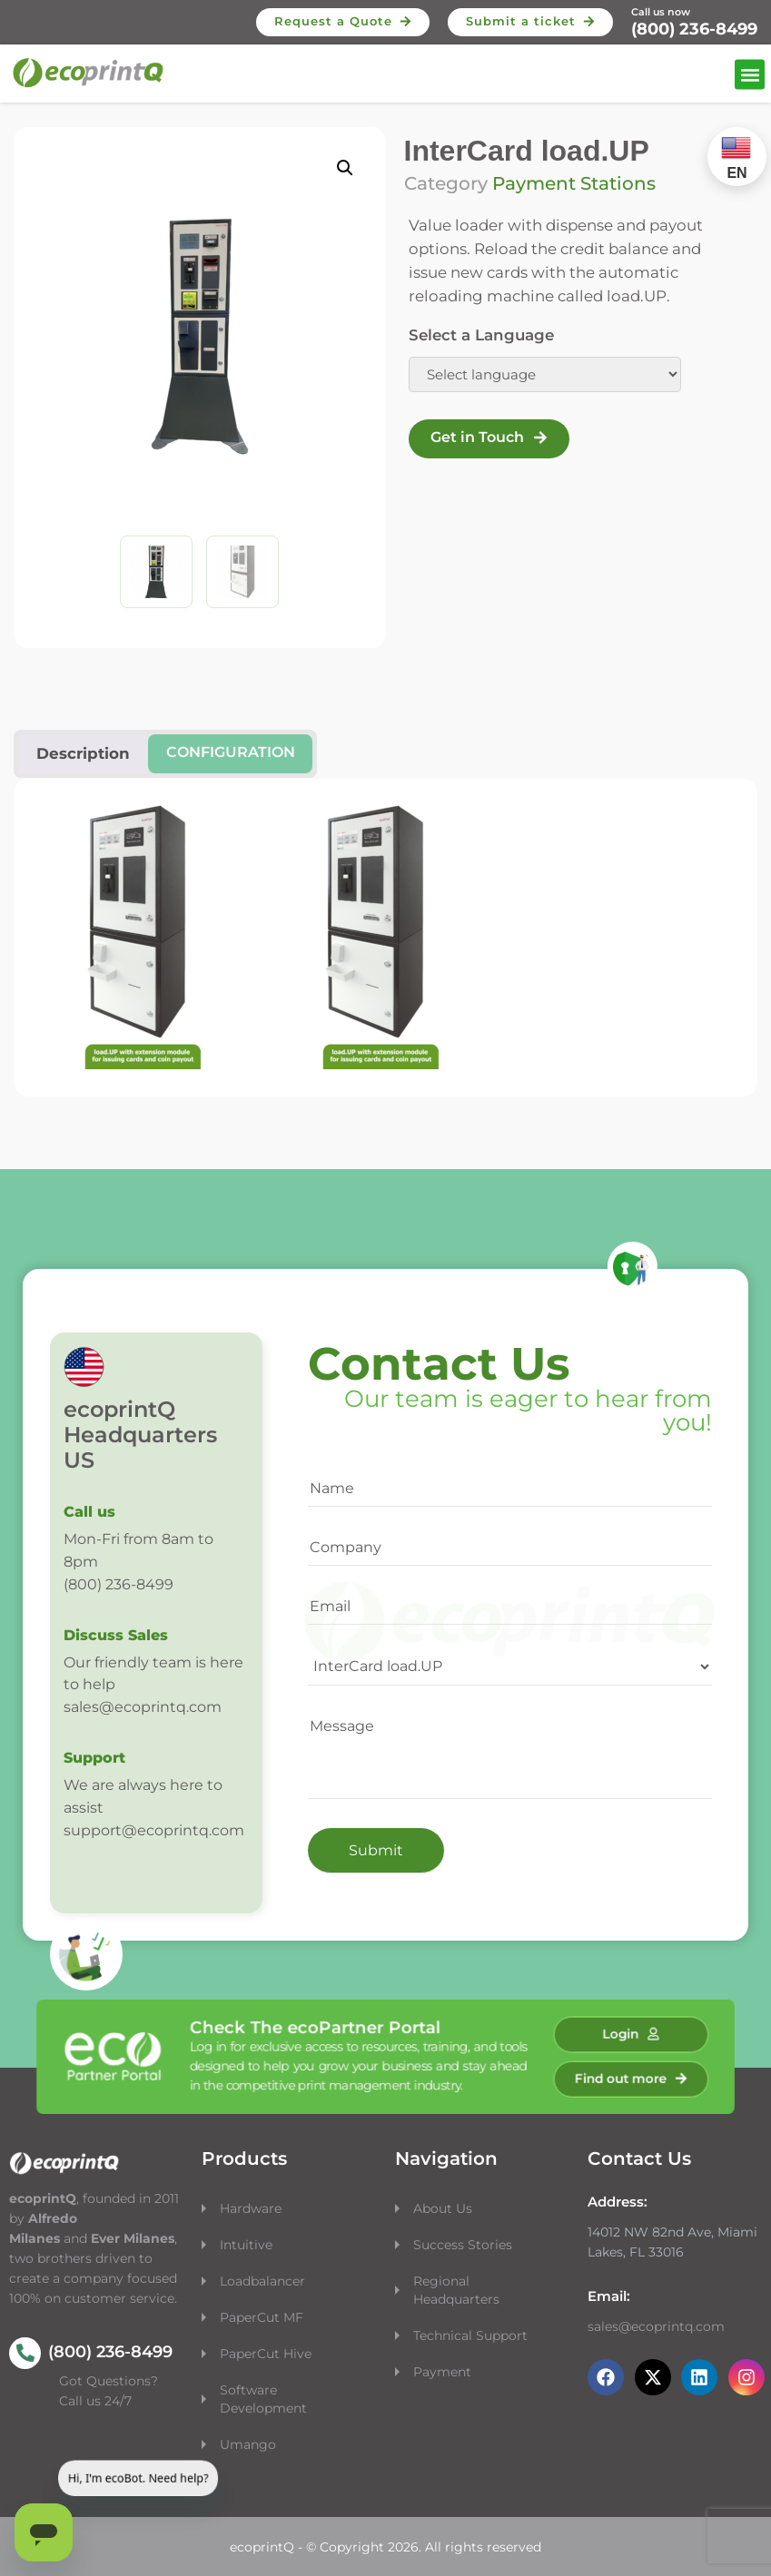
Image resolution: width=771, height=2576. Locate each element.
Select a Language (481, 335)
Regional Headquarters (456, 2290)
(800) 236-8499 (694, 29)
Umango (248, 2444)
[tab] (229, 754)
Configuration (230, 752)
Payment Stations (574, 183)
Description (83, 753)
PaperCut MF (261, 2317)
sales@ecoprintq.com (656, 2326)
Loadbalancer (262, 2281)
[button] (750, 75)
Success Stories (462, 2245)
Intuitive (246, 2245)
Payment (442, 2372)
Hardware (252, 2208)
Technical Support (470, 2335)
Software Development (263, 2399)
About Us (442, 2208)
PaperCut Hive (265, 2353)
